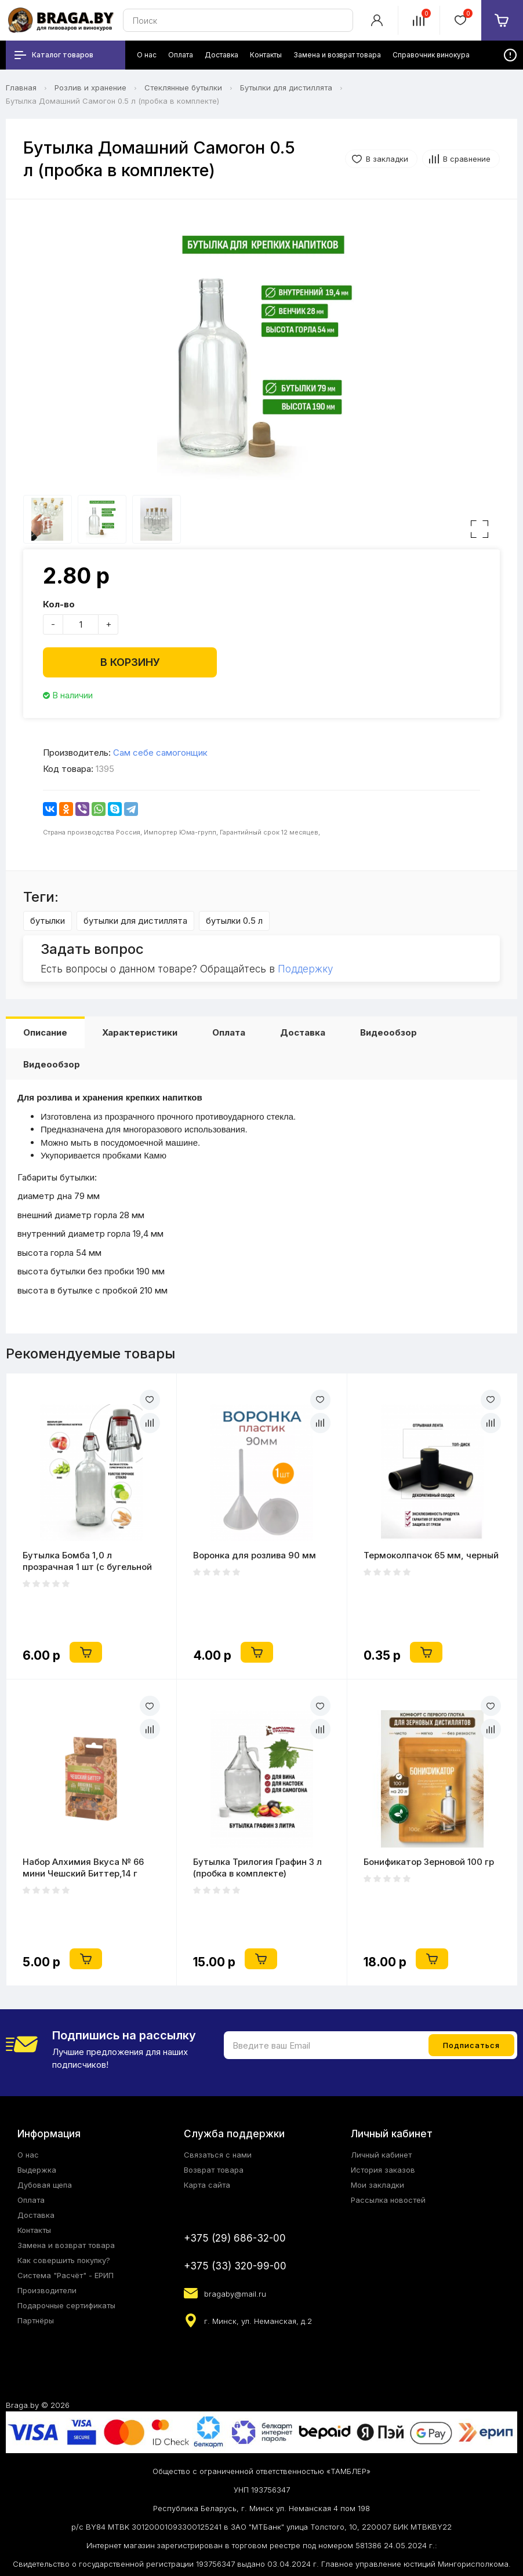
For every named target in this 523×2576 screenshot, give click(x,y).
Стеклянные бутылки (183, 87)
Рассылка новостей (388, 2200)
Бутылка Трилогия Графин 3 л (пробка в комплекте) (257, 1867)
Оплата (228, 1032)
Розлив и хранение (90, 87)
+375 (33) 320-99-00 (235, 2266)
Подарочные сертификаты (66, 2305)
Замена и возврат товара (66, 2245)
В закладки (387, 158)
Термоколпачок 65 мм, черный (431, 1555)
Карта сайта (207, 2185)
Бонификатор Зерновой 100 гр (429, 1861)
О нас (28, 2155)
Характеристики (139, 1032)
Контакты (34, 2230)
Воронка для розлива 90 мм (254, 1555)
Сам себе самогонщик (160, 752)
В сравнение (467, 158)
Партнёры (35, 2320)
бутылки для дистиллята (135, 920)
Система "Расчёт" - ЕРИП (65, 2275)
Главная (21, 87)
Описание (45, 1032)
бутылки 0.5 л (234, 920)
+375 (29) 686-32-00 (235, 2238)
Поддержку (305, 969)
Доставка (302, 1032)
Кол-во (59, 604)
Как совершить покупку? (63, 2260)
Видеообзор (388, 1032)
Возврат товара (214, 2170)
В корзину (130, 662)
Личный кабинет (381, 2155)
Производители (47, 2290)
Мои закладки (377, 2185)
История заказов (383, 2170)
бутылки (47, 920)
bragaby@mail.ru (235, 2293)
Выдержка (36, 2170)
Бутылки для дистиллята (286, 87)
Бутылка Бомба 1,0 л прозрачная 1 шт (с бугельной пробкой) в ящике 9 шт (87, 1561)
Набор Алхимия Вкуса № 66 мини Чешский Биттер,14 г (83, 1867)
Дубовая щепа (44, 2185)
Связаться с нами (218, 2155)
